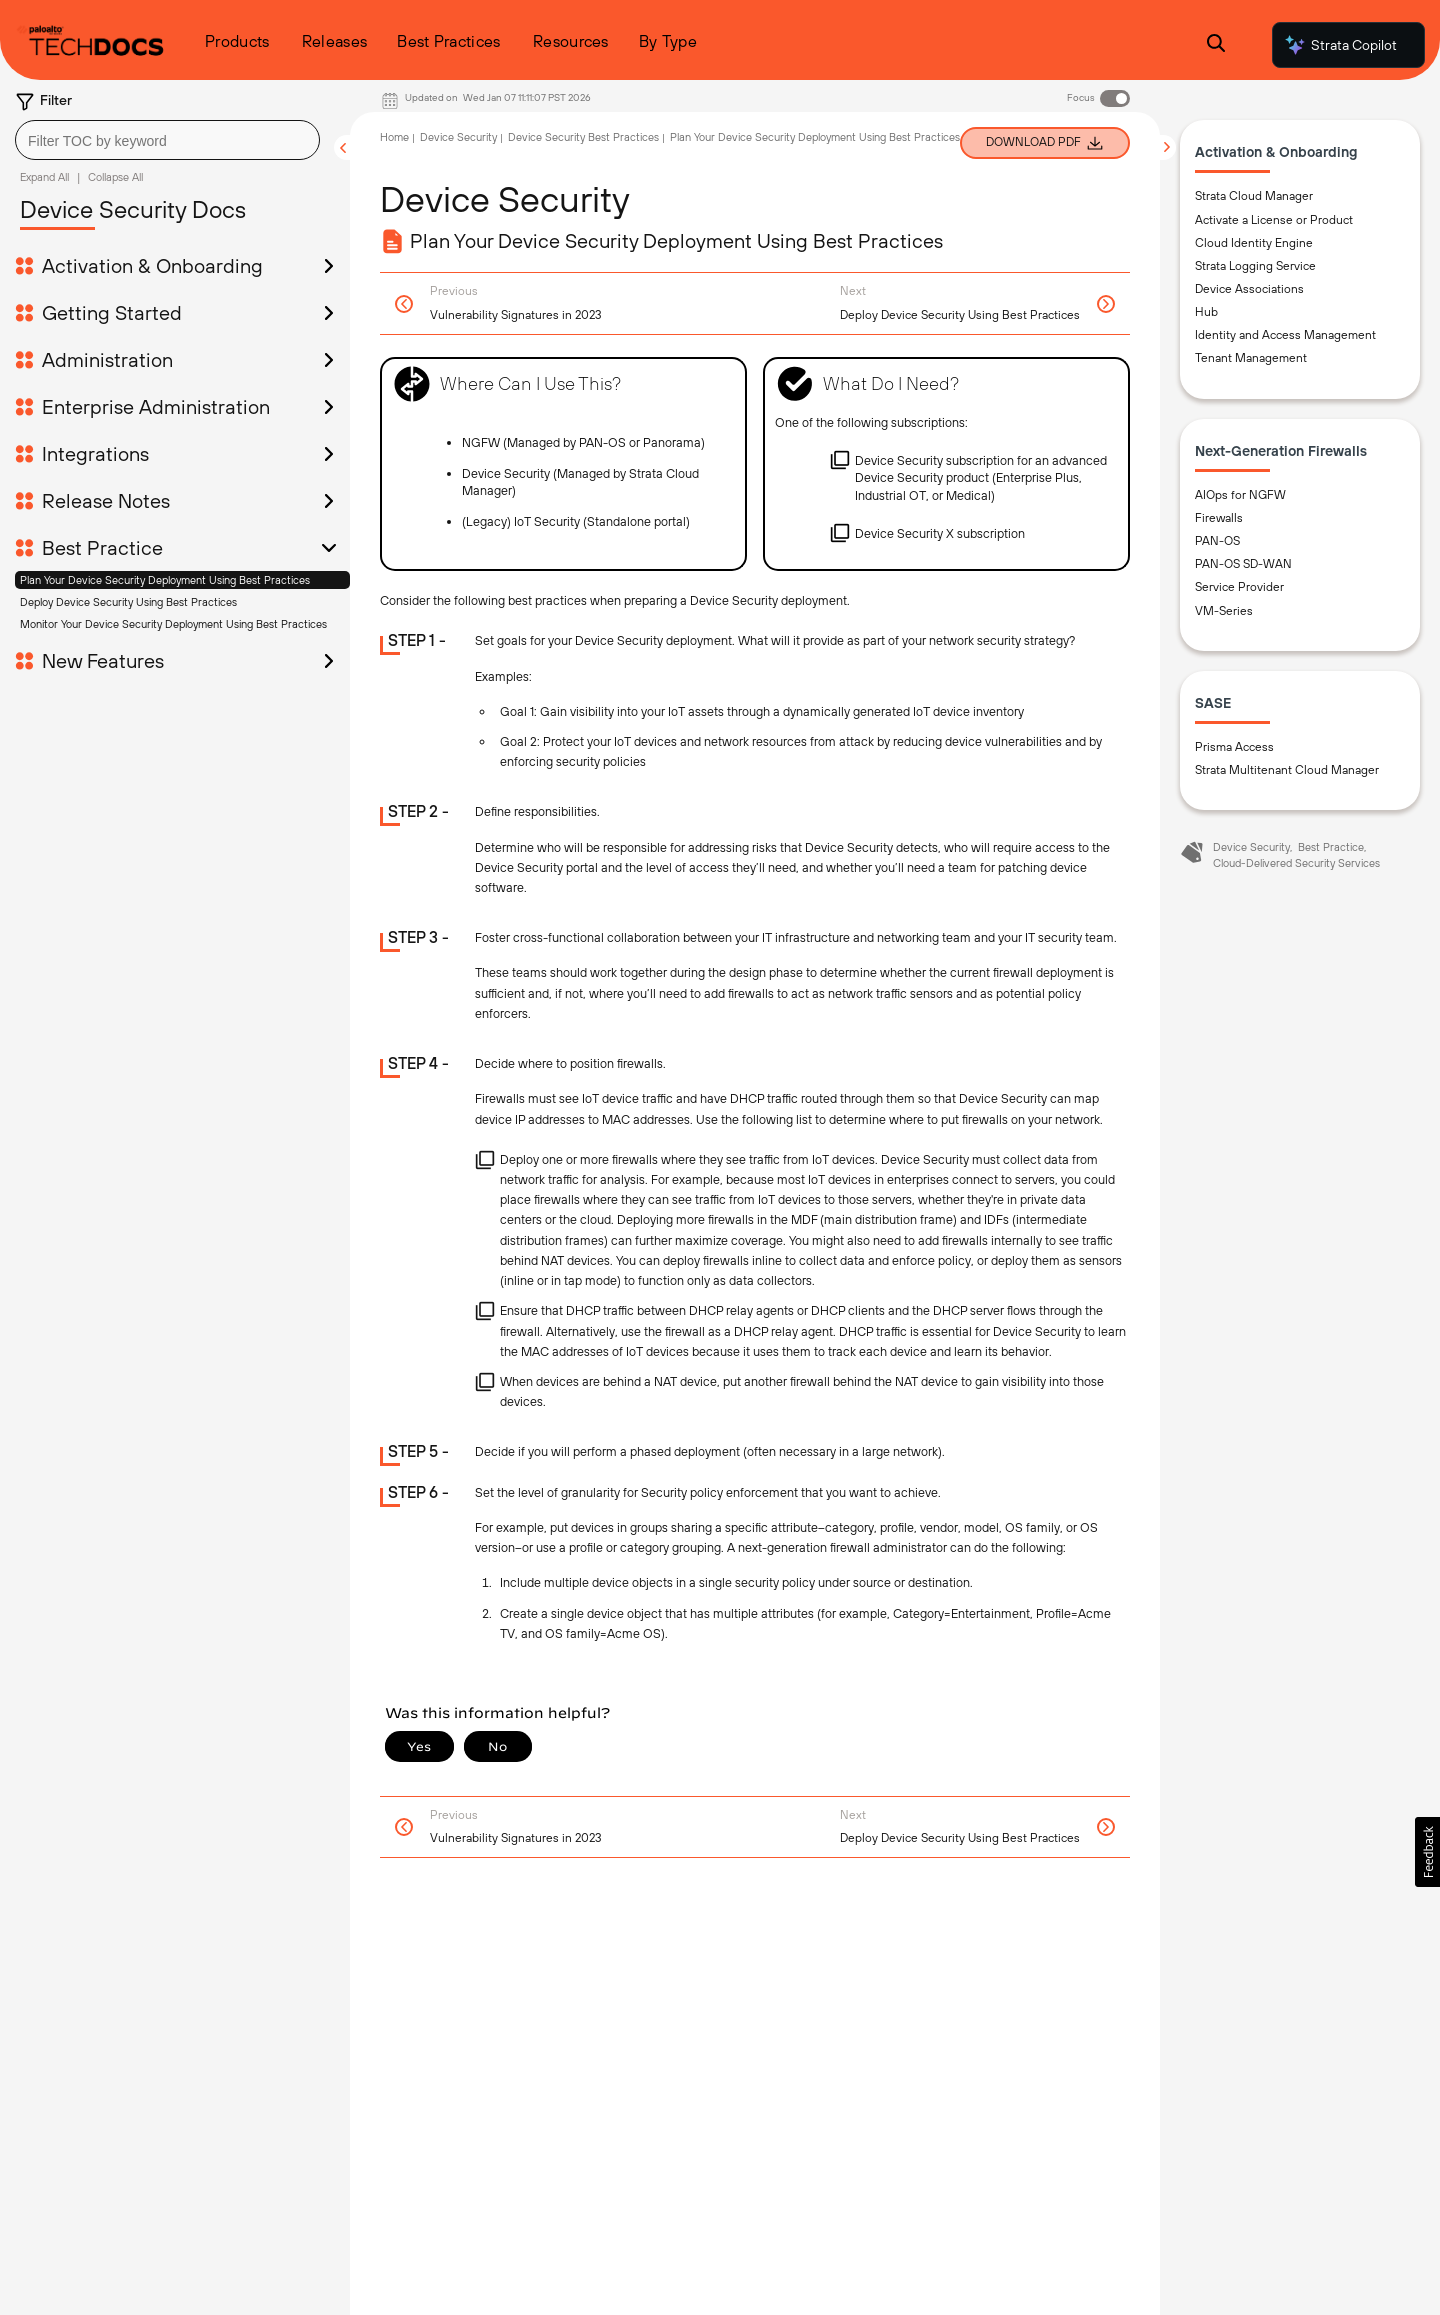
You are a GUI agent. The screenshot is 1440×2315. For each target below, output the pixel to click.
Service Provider (1239, 587)
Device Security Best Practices (583, 137)
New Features (103, 661)
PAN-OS (1217, 541)
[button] (1427, 1852)
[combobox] (167, 140)
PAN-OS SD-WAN (1243, 564)
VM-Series (1224, 611)
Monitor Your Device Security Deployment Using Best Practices (173, 624)
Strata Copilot (1340, 45)
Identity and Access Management (1285, 335)
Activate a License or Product (1274, 220)
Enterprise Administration (156, 407)
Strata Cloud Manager (1254, 196)
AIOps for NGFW (1240, 495)
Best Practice (102, 548)
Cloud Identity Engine (1254, 243)
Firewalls (1219, 518)
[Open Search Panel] (1216, 45)
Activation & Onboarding (152, 266)
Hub (1206, 312)
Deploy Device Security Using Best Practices (128, 602)
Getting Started (112, 313)
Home (394, 137)
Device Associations (1249, 289)
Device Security (458, 137)
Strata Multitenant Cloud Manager (1287, 770)
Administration (107, 360)
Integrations (95, 454)
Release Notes (106, 501)
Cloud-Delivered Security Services (1296, 863)
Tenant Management (1251, 358)
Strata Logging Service (1255, 266)
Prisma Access (1234, 747)
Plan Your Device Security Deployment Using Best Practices (165, 580)
